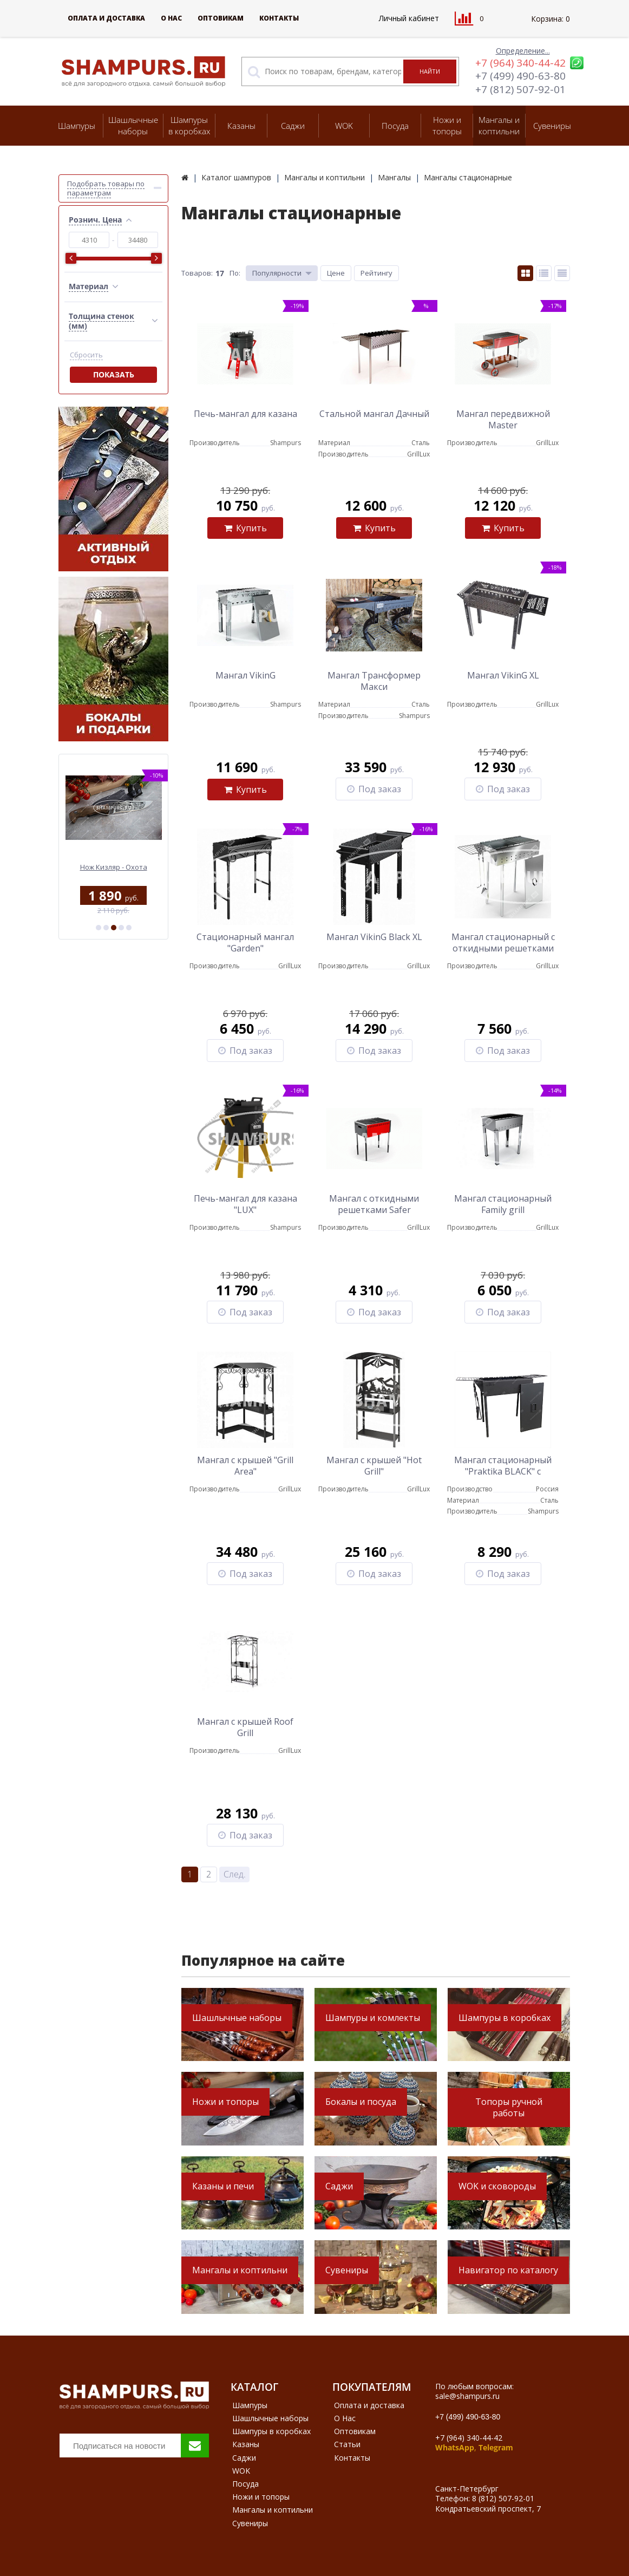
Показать (113, 374)
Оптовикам (221, 18)
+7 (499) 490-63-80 (520, 76)
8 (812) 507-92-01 (503, 2498)
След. (235, 1874)
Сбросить (86, 355)
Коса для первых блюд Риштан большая (113, 872)
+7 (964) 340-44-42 (520, 63)
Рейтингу (376, 273)
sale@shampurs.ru (467, 2396)
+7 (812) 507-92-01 (520, 89)
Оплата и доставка (106, 18)
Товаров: (197, 273)
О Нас (171, 18)
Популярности (277, 273)
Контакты (279, 18)
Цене (336, 273)
